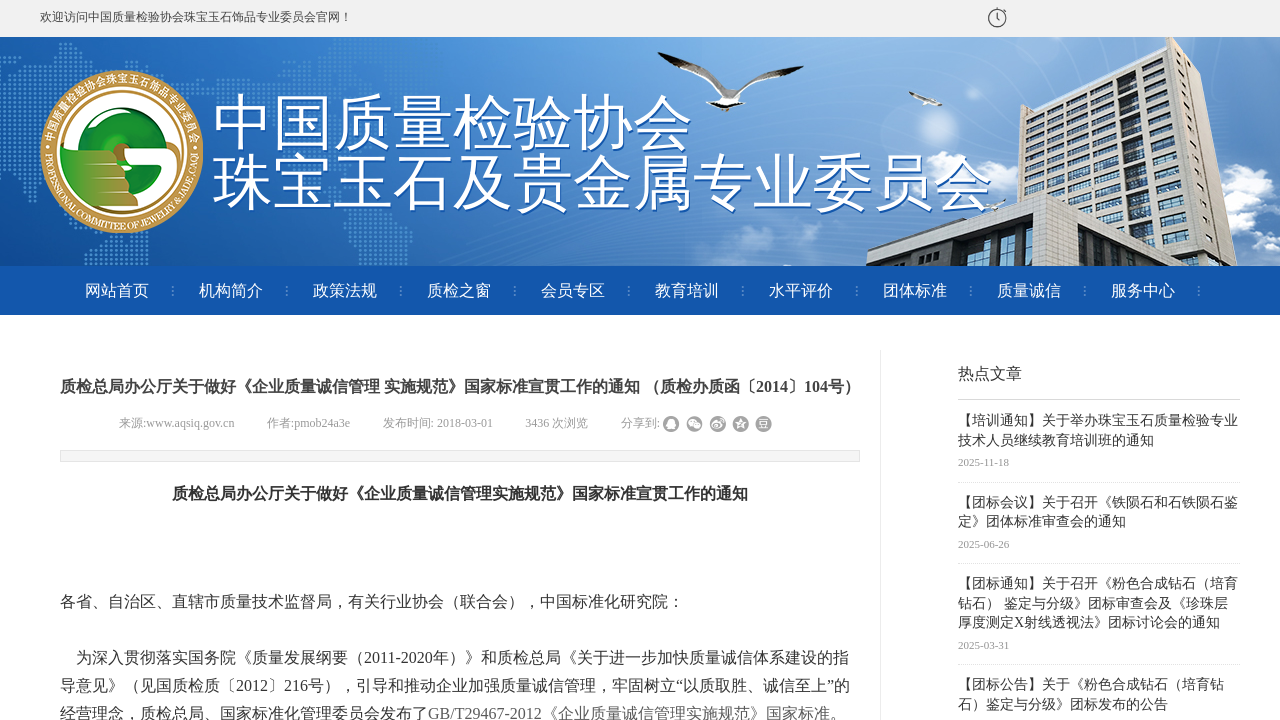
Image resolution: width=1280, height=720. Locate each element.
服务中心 (1143, 290)
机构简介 (231, 290)
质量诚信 (1029, 290)
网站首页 (117, 290)
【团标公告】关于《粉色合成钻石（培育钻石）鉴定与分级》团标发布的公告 (1091, 694)
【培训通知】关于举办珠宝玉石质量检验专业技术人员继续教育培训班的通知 (1098, 430)
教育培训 (687, 290)
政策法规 (345, 290)
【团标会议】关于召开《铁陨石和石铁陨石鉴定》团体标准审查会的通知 (1098, 512)
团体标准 (915, 290)
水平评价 (801, 290)
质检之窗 (459, 290)
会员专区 (573, 290)
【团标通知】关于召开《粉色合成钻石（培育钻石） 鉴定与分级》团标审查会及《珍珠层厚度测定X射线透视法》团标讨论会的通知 (1098, 603)
